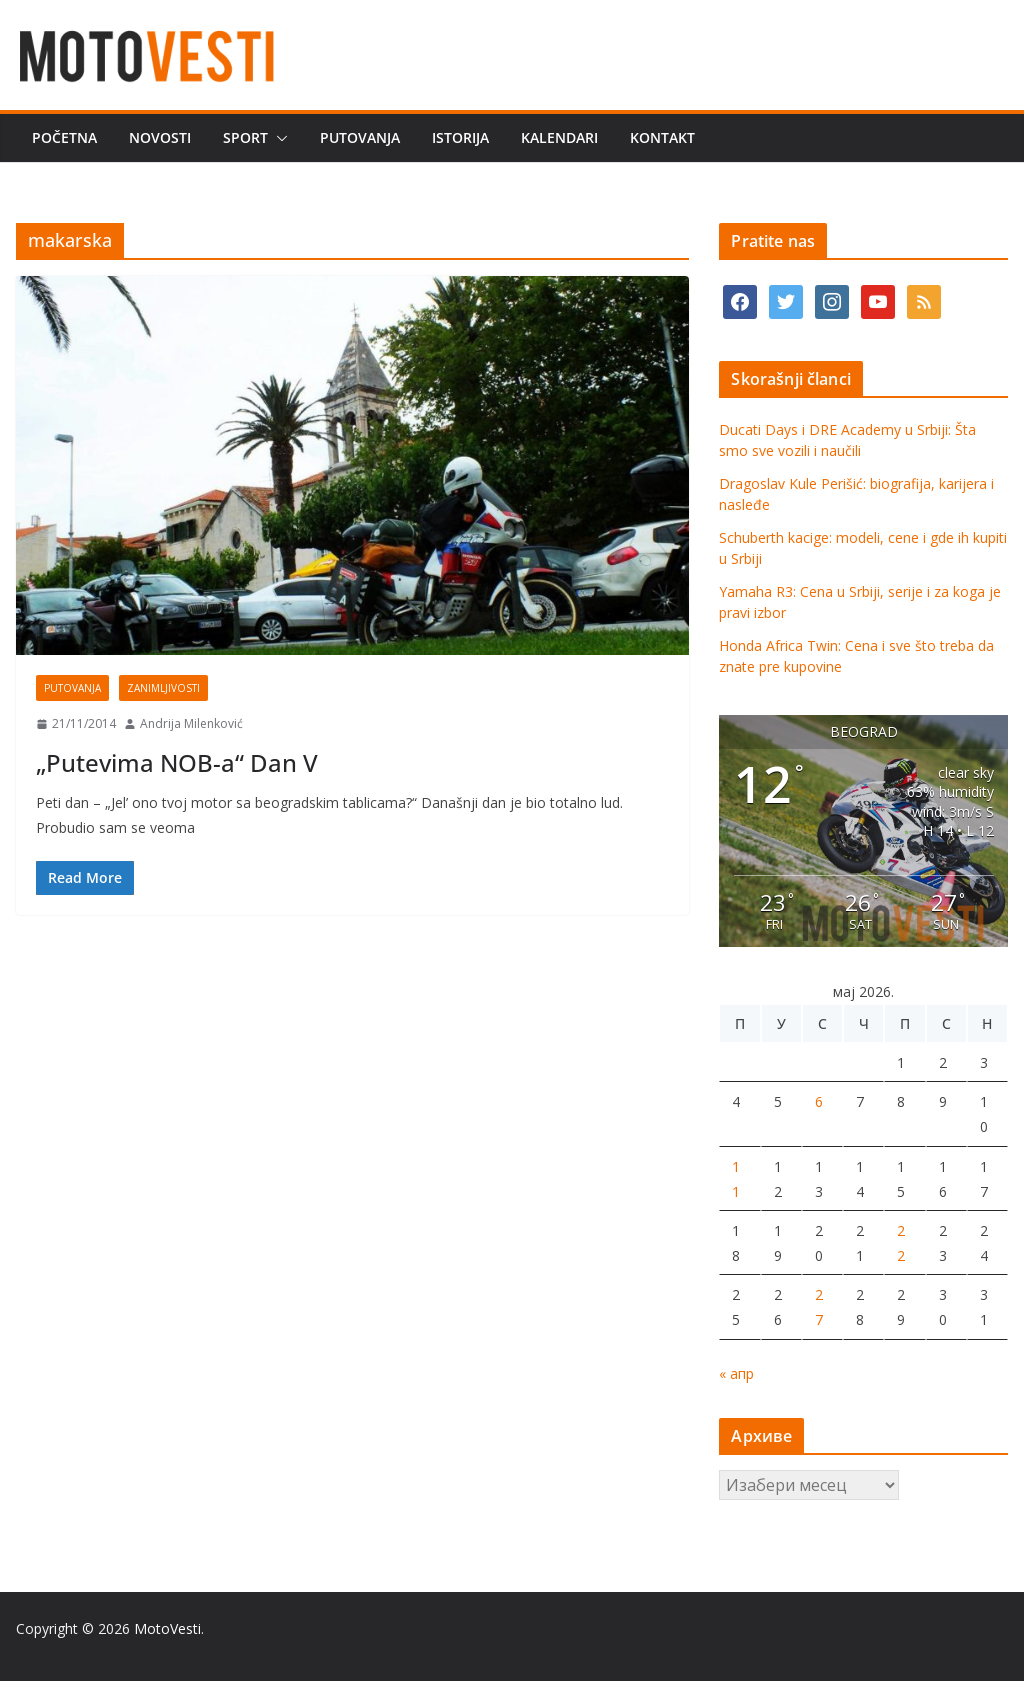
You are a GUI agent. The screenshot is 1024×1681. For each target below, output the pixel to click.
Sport (245, 137)
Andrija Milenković (191, 723)
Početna (64, 137)
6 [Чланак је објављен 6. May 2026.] (819, 1101)
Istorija (460, 137)
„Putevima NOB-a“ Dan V (177, 762)
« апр (736, 1373)
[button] (278, 138)
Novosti (160, 137)
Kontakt (662, 137)
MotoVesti (167, 1628)
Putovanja (360, 137)
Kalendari (559, 137)
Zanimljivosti (163, 688)
